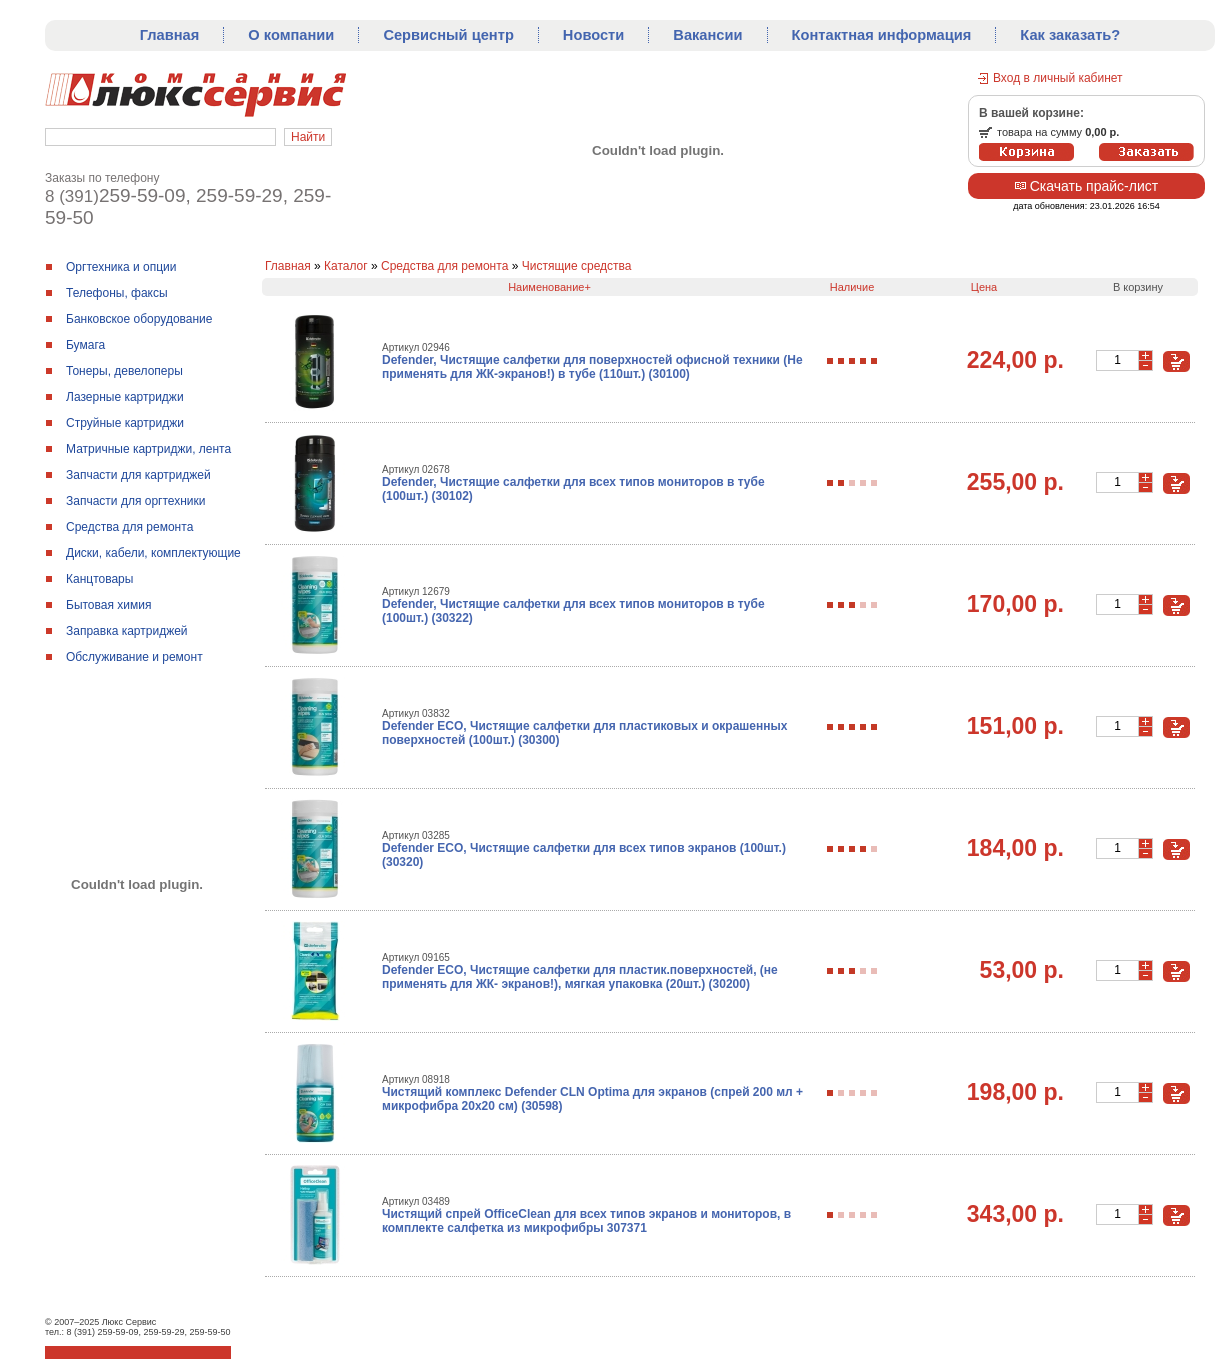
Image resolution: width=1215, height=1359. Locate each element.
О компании (291, 35)
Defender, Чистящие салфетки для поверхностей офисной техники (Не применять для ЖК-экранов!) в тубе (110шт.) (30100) (592, 367)
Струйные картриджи (125, 423)
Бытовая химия (108, 605)
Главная (170, 35)
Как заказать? (1070, 35)
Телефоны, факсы (117, 293)
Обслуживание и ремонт (134, 657)
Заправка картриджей (127, 631)
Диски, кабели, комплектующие (153, 553)
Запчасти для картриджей (138, 475)
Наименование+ (549, 287)
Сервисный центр (448, 35)
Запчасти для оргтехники (136, 501)
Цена (984, 287)
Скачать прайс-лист (1086, 186)
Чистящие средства (577, 266)
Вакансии (707, 35)
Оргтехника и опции (121, 267)
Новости (593, 35)
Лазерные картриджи (125, 397)
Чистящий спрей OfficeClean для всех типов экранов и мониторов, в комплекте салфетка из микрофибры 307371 (586, 1221)
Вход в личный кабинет (1058, 78)
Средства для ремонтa (129, 527)
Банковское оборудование (139, 319)
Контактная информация (882, 35)
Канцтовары (99, 579)
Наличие (852, 287)
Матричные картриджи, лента (148, 449)
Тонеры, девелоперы (124, 371)
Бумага (85, 345)
